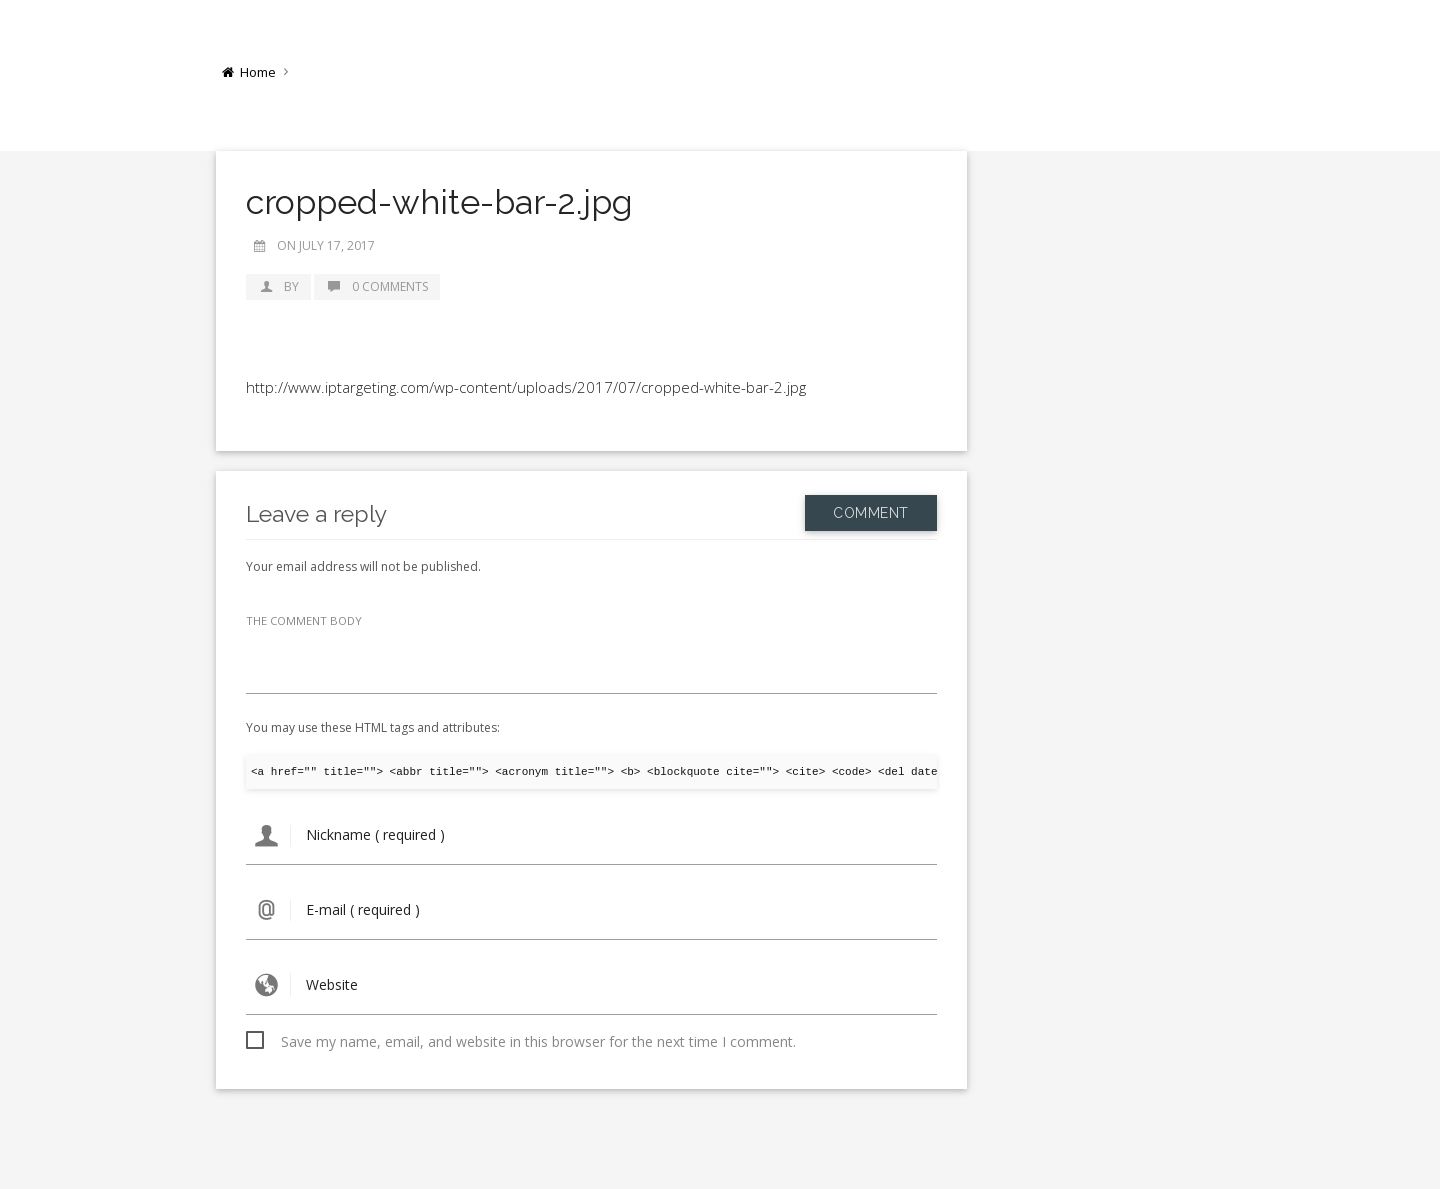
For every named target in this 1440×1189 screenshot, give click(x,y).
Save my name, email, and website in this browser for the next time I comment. (538, 1041)
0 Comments (377, 286)
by (278, 286)
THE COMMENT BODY (304, 620)
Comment (871, 513)
